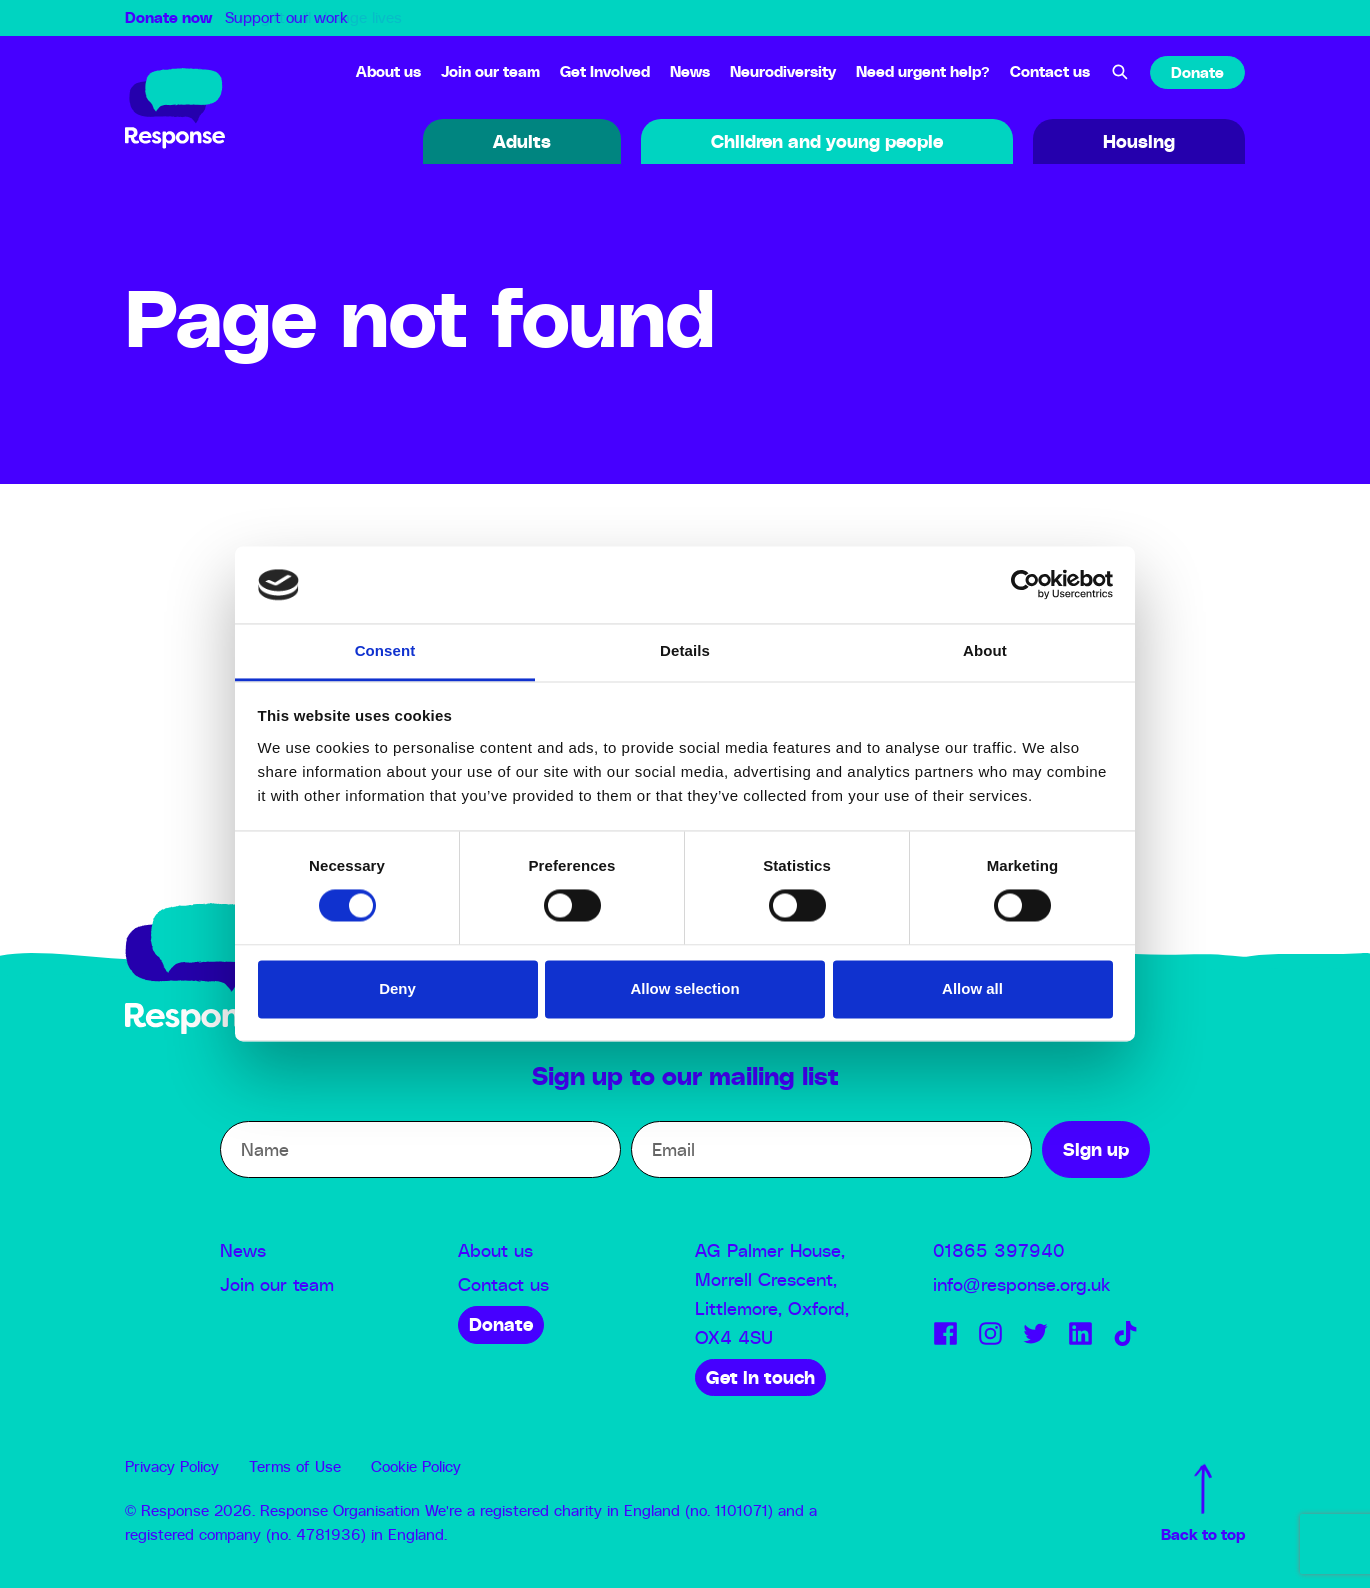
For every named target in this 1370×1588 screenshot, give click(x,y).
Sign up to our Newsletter (1300, 1540)
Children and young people (827, 143)
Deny (397, 988)
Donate (1197, 73)
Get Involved (605, 72)
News (690, 72)
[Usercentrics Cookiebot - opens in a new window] (1025, 585)
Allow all (972, 988)
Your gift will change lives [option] (313, 18)
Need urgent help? (923, 72)
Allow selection (684, 988)
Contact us (1050, 72)
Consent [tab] (385, 650)
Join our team (490, 72)
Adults (522, 143)
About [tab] (985, 650)
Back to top (1203, 1503)
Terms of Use (295, 1467)
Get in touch (760, 1379)
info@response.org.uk (1021, 1286)
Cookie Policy (416, 1467)
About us (388, 72)
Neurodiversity (783, 72)
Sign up (1096, 1151)
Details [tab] (685, 650)
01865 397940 (999, 1252)
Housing (1139, 143)
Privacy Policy (172, 1467)
